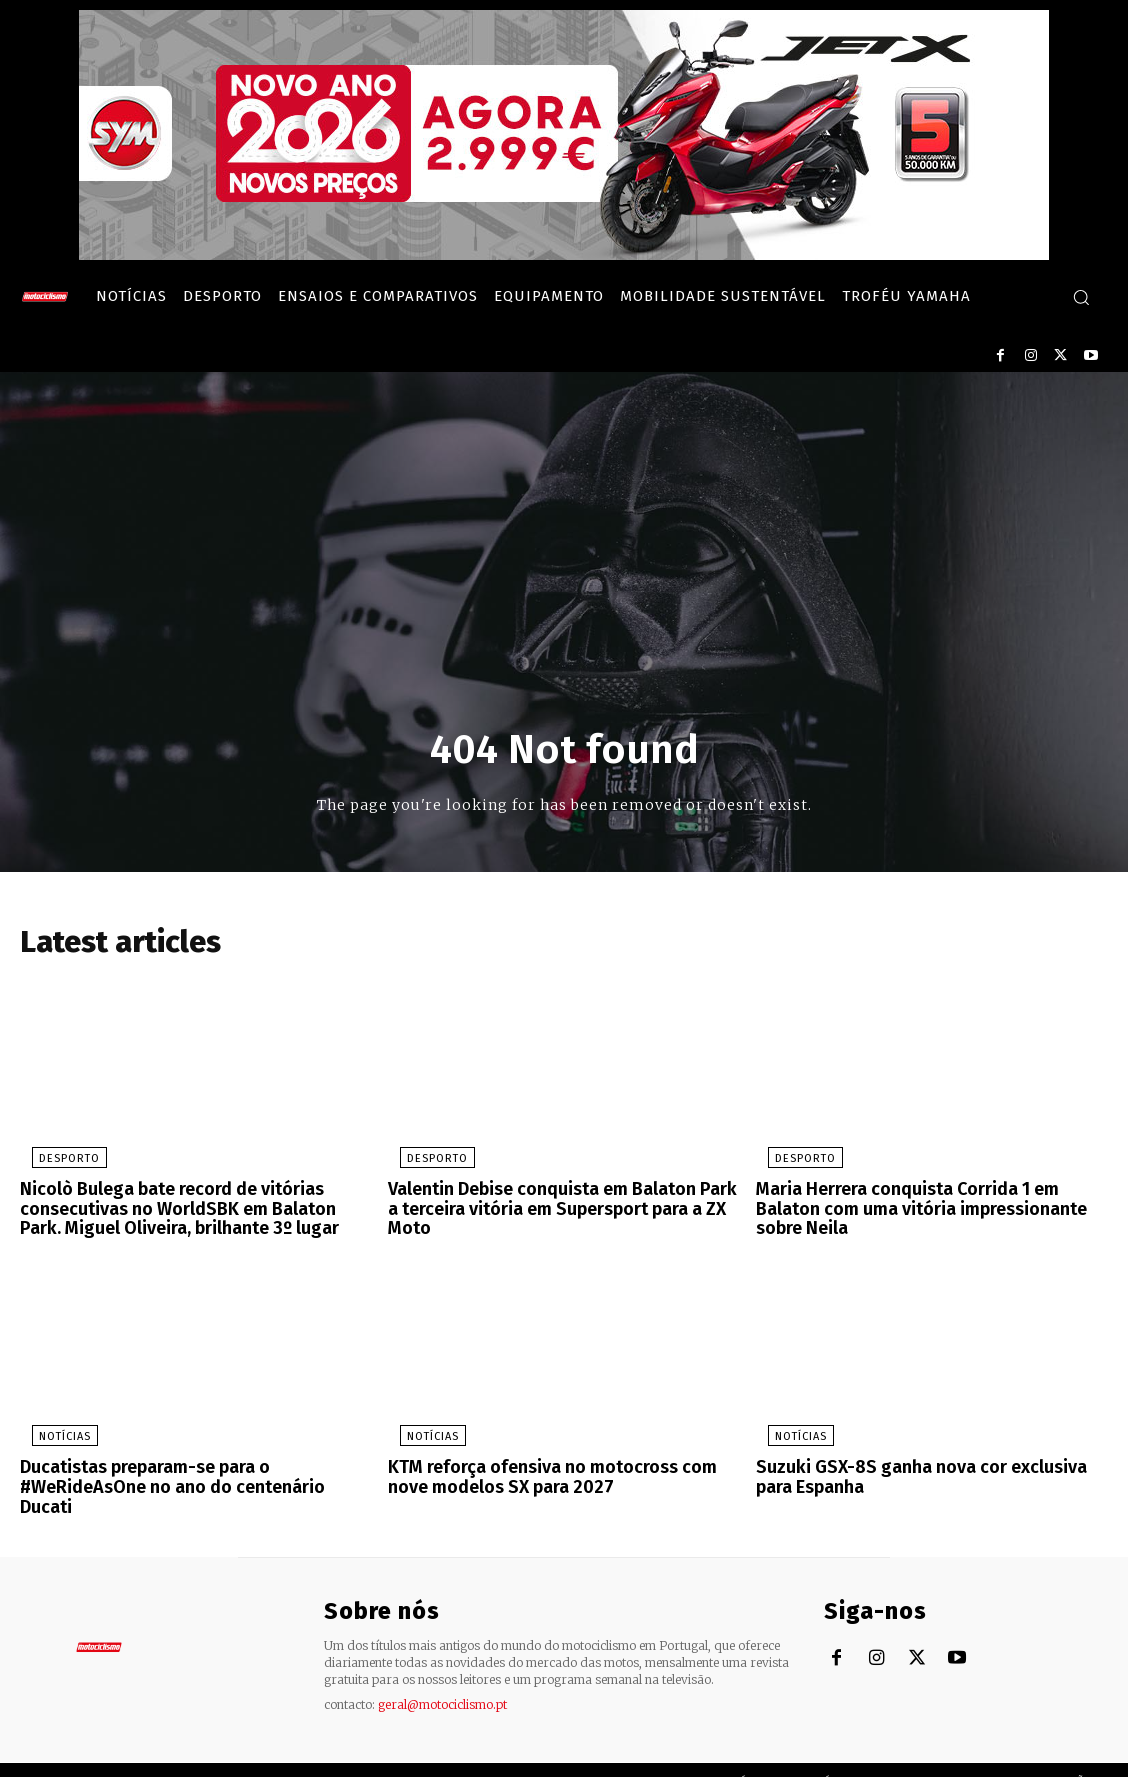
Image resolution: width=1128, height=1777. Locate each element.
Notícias (53, 1434)
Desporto (57, 1162)
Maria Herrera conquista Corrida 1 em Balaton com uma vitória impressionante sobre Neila (928, 1201)
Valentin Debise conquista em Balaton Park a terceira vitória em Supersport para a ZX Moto (562, 1201)
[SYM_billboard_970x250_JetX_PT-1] (564, 255)
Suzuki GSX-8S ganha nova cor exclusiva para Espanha (926, 1473)
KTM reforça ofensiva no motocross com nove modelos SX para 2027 (562, 1473)
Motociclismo (140, 1756)
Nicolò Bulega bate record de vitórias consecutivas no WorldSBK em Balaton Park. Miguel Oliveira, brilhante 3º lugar (187, 1210)
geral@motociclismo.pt (442, 1678)
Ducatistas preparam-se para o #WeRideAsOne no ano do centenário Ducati (187, 1473)
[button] (1081, 297)
